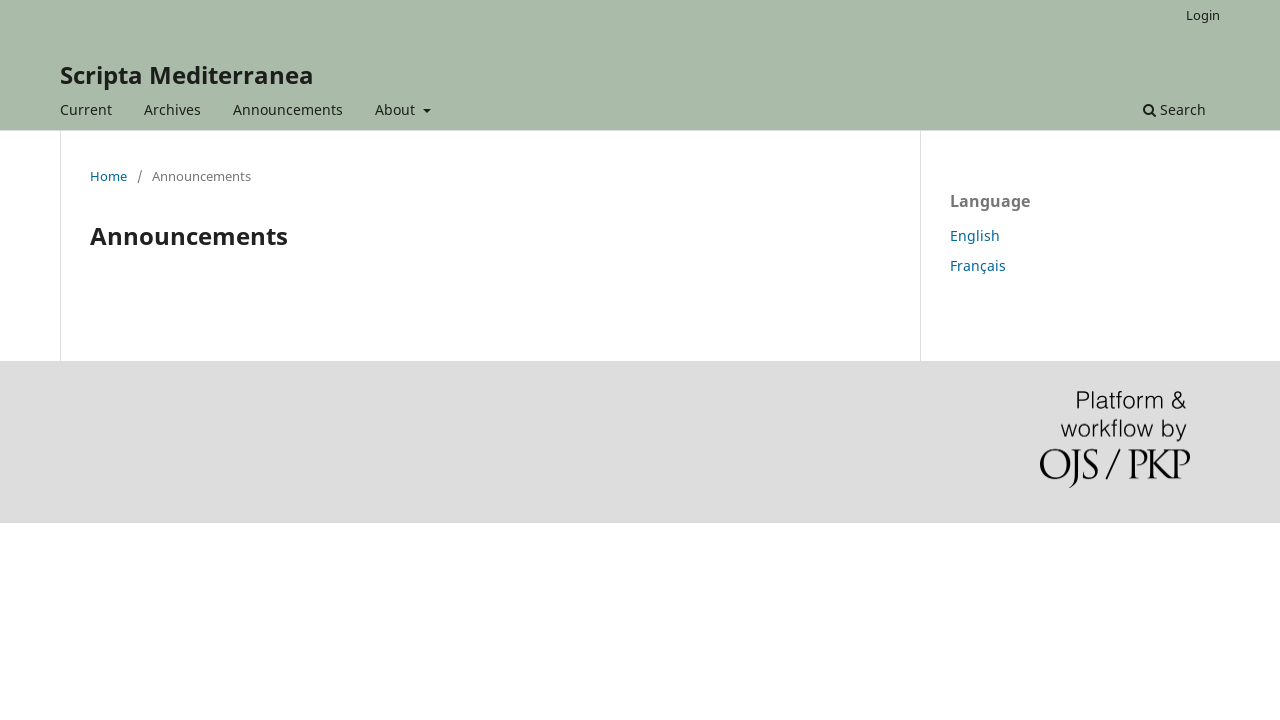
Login (1203, 15)
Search (1174, 109)
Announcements (288, 109)
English (975, 235)
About (397, 109)
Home (108, 176)
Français (978, 265)
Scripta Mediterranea (187, 74)
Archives (172, 109)
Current (86, 109)
